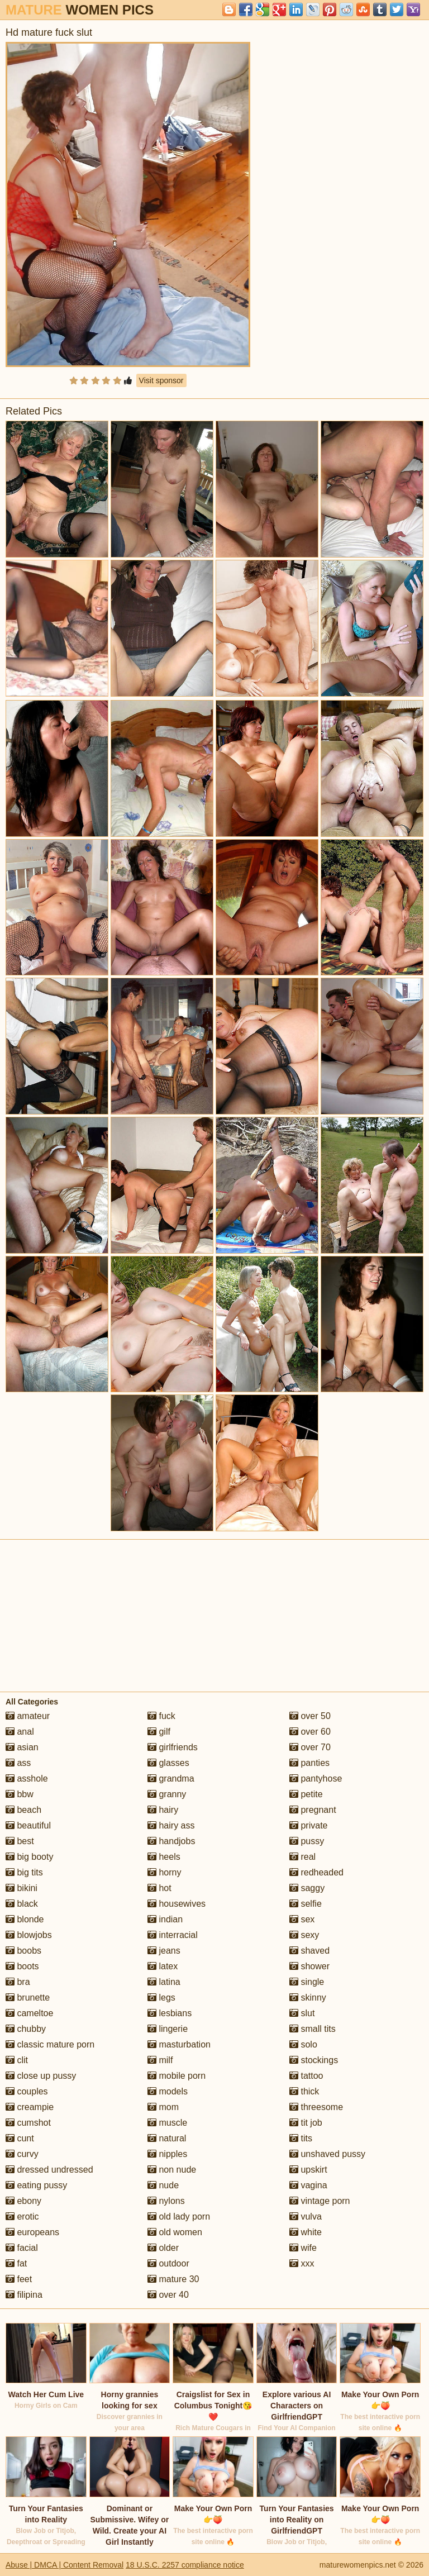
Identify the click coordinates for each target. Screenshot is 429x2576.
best (20, 1841)
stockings (313, 2060)
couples (27, 2091)
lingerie (167, 2029)
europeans (32, 2232)
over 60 (310, 1731)
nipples (167, 2154)
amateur (28, 1716)
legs (161, 1997)
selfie (305, 1903)
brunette (28, 1997)
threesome (316, 2107)
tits (300, 2138)
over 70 (310, 1747)
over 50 (310, 1716)
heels (163, 1856)
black (22, 1903)
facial (22, 2248)
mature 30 (173, 2279)
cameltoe (29, 2013)
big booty (29, 1856)
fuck (161, 1716)
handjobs (171, 1841)
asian (22, 1747)
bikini (21, 1888)
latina (163, 1982)
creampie (30, 2107)
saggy (307, 1888)
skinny (307, 1997)
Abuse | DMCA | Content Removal (64, 2564)
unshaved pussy (327, 2154)
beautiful (28, 1825)
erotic (22, 2216)
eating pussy (36, 2185)
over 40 (168, 2294)
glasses (168, 1763)
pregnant (312, 1810)
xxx (301, 2263)
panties (309, 1763)
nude (163, 2185)
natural (166, 2138)
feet (19, 2279)
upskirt (308, 2169)
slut (301, 2013)
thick (304, 2091)
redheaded (316, 1872)
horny (164, 1872)
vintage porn (319, 2201)
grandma (170, 1778)
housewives (176, 1903)
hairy (162, 1810)
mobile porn (176, 2075)
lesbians (169, 2013)
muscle (167, 2122)
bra (18, 1982)
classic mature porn (50, 2044)
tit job (305, 2122)
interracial (172, 1935)
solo (303, 2044)
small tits (312, 2029)
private (308, 1825)
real (302, 1856)
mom (163, 2107)
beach (23, 1810)
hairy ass (170, 1825)
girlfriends (172, 1747)
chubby (26, 2029)
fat (16, 2263)
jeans (163, 1950)
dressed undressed (49, 2169)
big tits (24, 1872)
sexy (304, 1935)
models (167, 2091)
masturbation (179, 2044)
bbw (20, 1794)
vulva (305, 2216)
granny (166, 1794)
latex (162, 1966)
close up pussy (41, 2075)
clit (17, 2060)
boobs (23, 1950)
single (306, 1982)
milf (160, 2060)
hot (159, 1888)
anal (20, 1731)
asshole (27, 1778)
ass (18, 1763)
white (305, 2232)
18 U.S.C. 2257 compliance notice (185, 2564)
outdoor (168, 2263)
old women (174, 2232)
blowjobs (29, 1935)
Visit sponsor (161, 380)
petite (306, 1794)
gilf (158, 1731)
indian (165, 1919)
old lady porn (178, 2216)
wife (303, 2248)
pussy (306, 1841)
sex (301, 1919)
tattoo (306, 2075)
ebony (23, 2201)
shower (309, 1966)
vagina (308, 2185)
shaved (309, 1950)
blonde (25, 1919)
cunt (20, 2138)
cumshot (28, 2122)
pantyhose (315, 1778)
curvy (22, 2154)
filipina (24, 2294)
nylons (166, 2201)
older (163, 2248)
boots (22, 1966)
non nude (171, 2169)
